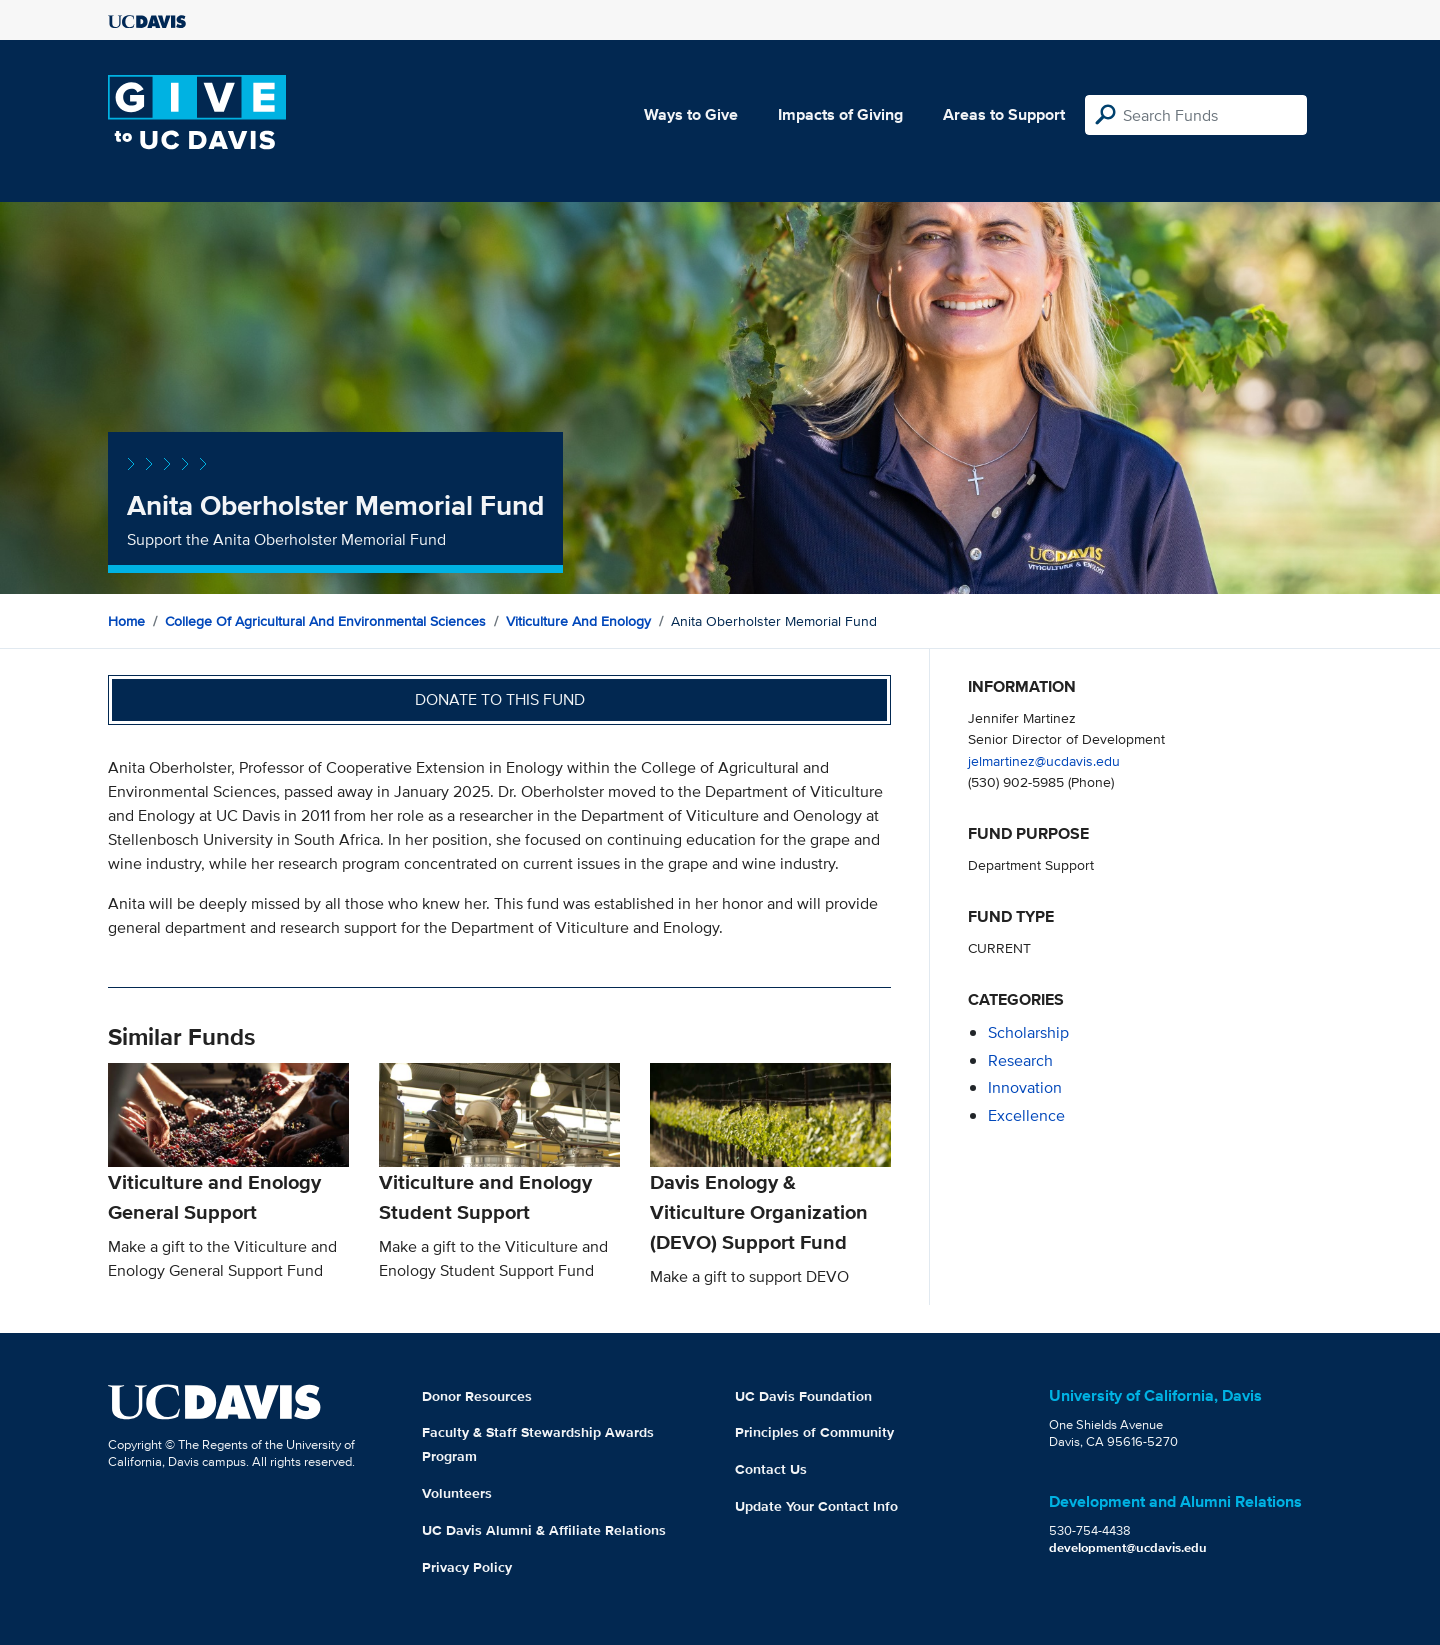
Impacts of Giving (840, 114)
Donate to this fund (500, 699)
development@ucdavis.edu (1128, 1547)
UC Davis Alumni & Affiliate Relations (544, 1530)
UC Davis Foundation (803, 1396)
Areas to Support (1004, 114)
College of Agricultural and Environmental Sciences (325, 621)
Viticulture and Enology (578, 621)
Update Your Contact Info (816, 1506)
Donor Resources (477, 1396)
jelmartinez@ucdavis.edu (1044, 760)
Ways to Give (691, 114)
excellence (1026, 1115)
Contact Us (771, 1469)
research (1020, 1060)
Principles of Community (814, 1432)
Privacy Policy (467, 1567)
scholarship (1028, 1032)
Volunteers (457, 1493)
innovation (1025, 1087)
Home (126, 621)
